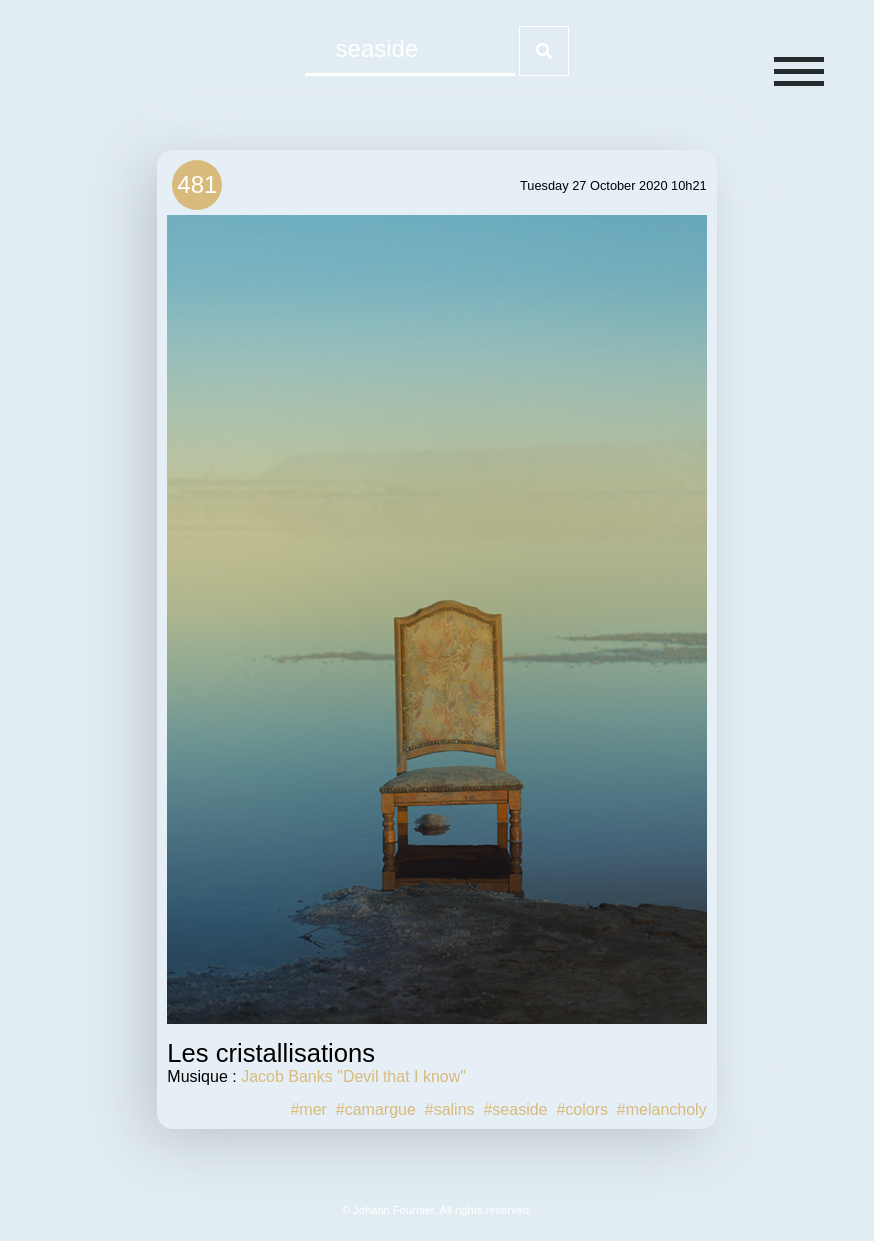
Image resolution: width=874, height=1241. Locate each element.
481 (197, 184)
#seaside (515, 1109)
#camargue (376, 1109)
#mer (308, 1109)
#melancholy (662, 1109)
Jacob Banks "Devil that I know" (353, 1076)
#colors (582, 1109)
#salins (450, 1109)
